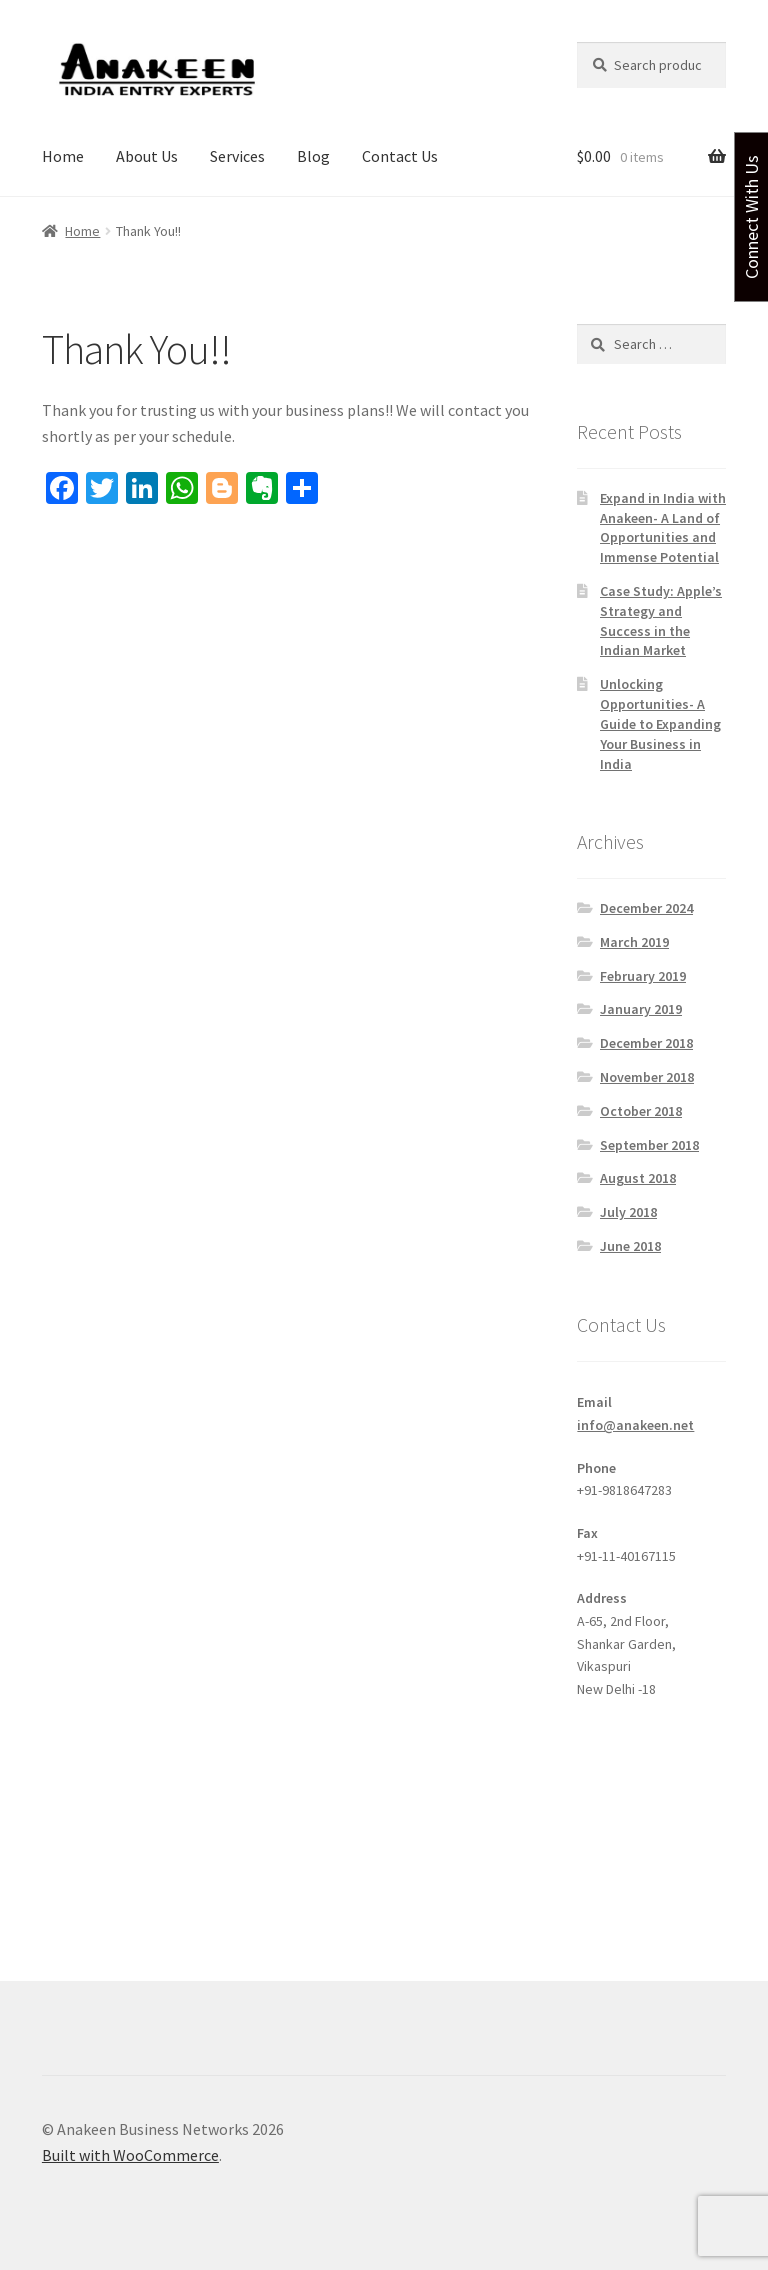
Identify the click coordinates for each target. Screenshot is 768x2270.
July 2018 (628, 1212)
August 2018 (638, 1178)
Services (237, 156)
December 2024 (646, 908)
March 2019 (634, 942)
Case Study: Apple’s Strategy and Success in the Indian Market (661, 620)
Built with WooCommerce (130, 2155)
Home (63, 156)
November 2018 (647, 1077)
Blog (313, 156)
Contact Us (400, 156)
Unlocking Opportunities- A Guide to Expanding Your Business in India (660, 723)
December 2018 (646, 1043)
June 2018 (630, 1246)
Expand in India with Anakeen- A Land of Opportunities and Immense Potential (663, 527)
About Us (147, 156)
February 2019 (643, 976)
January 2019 (641, 1009)
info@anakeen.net (635, 1425)
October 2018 (641, 1111)
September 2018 (649, 1145)
